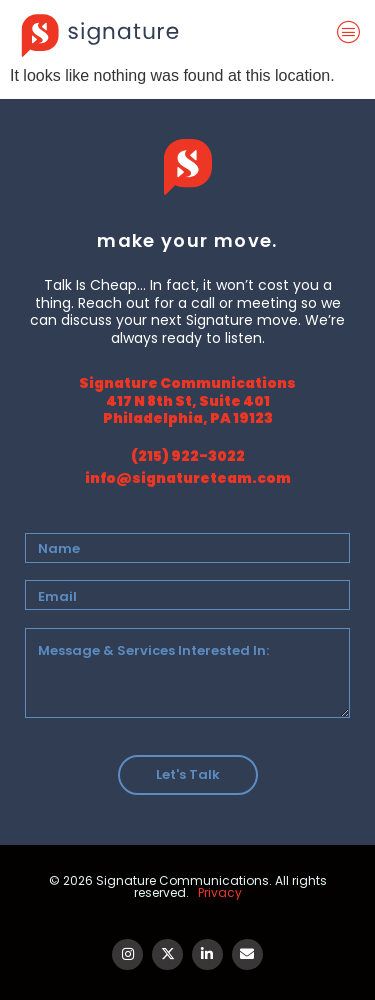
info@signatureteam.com (188, 478)
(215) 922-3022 (188, 456)
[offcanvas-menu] (352, 33)
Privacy (220, 892)
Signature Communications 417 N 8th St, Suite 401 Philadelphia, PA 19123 (187, 400)
